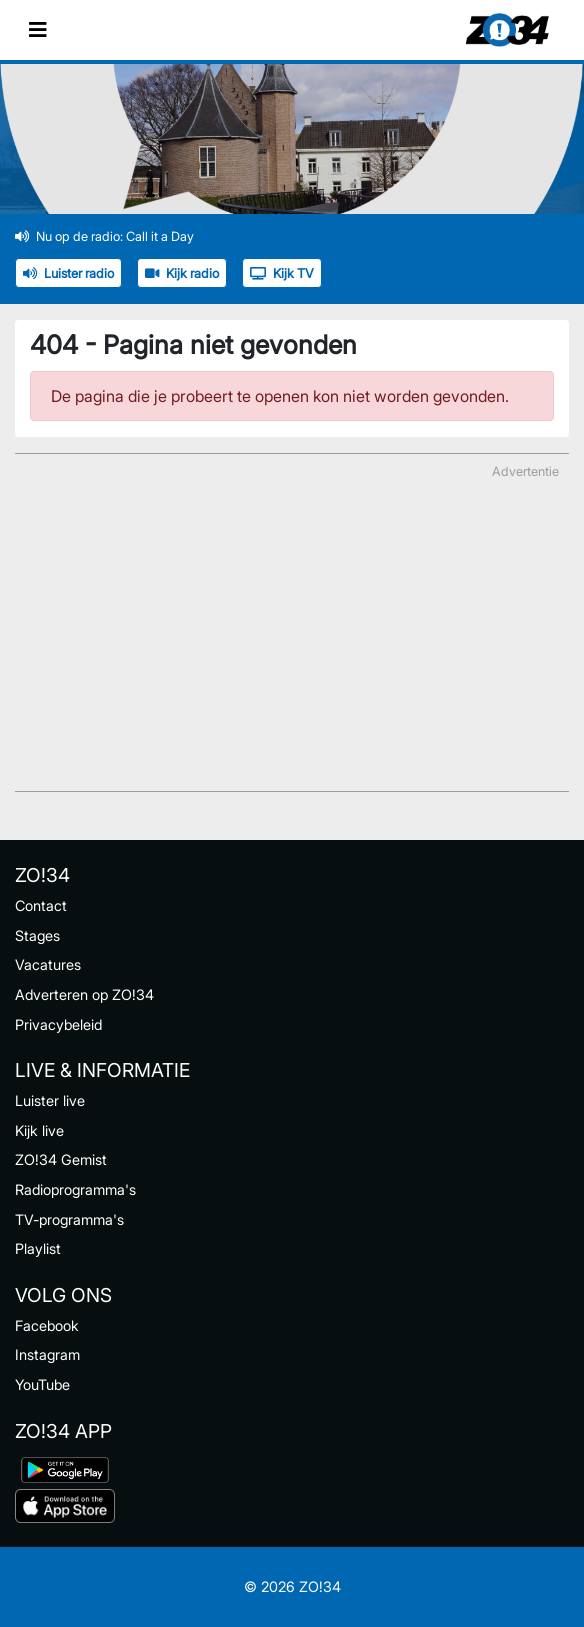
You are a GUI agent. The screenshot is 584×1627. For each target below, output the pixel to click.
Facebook (47, 1325)
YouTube (42, 1384)
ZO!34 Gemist (61, 1159)
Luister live (50, 1100)
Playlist (38, 1248)
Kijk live (39, 1130)
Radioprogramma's (75, 1189)
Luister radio (68, 273)
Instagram (47, 1354)
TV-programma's (69, 1219)
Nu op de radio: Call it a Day (104, 236)
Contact (41, 905)
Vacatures (48, 964)
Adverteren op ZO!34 (84, 994)
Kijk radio (182, 273)
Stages (37, 935)
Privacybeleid (58, 1024)
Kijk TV (282, 273)
